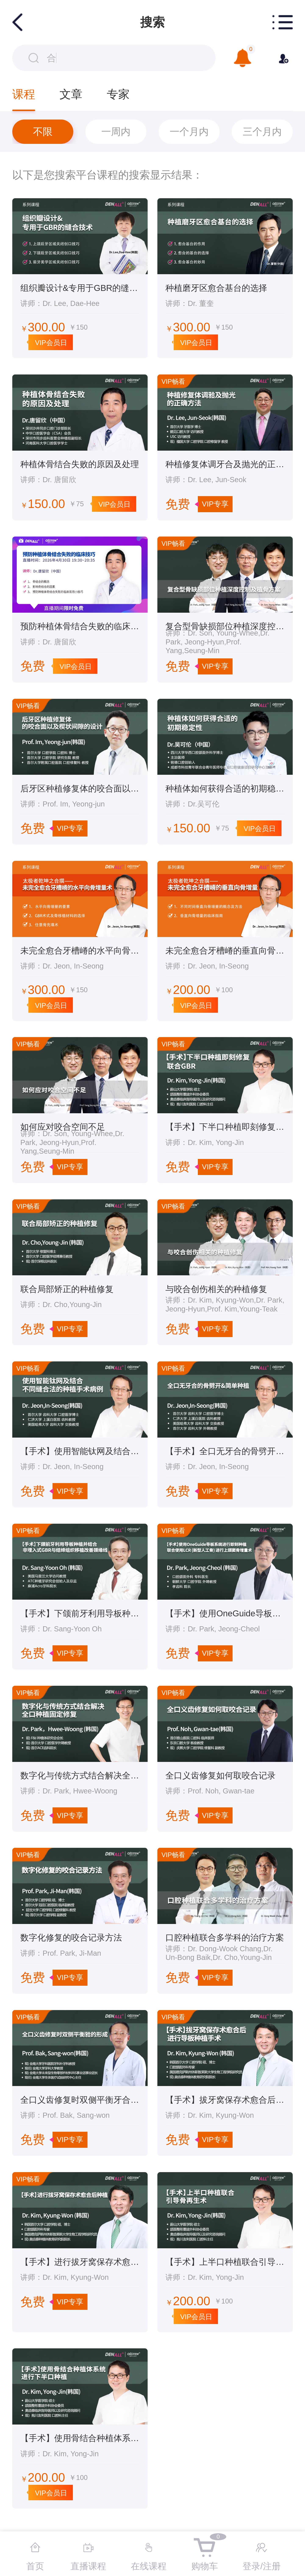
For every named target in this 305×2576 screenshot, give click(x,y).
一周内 (115, 131)
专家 (118, 94)
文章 (71, 94)
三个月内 (262, 131)
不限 (43, 131)
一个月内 (189, 131)
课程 (23, 94)
